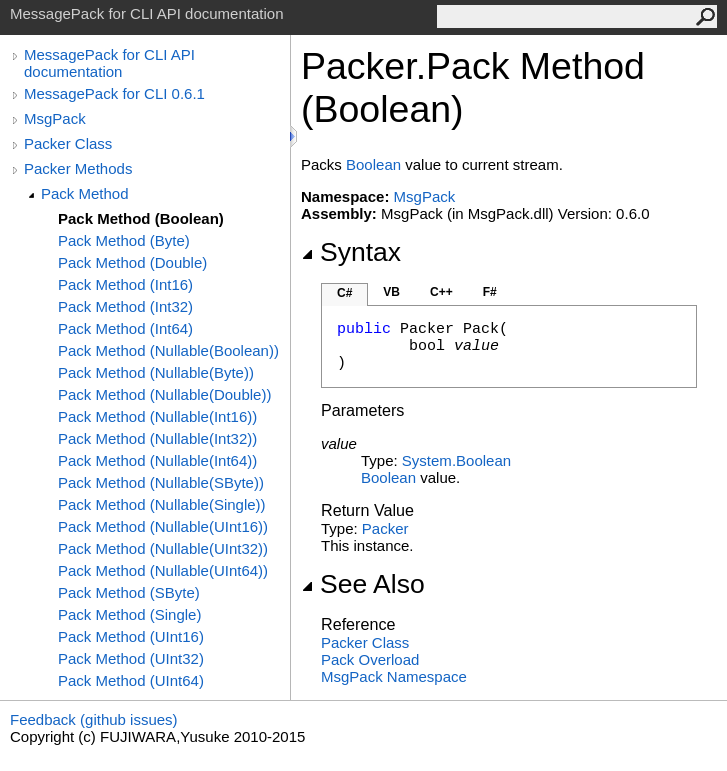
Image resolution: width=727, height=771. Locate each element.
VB (391, 292)
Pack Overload (370, 659)
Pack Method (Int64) (125, 328)
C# (344, 293)
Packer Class (68, 143)
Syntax (351, 252)
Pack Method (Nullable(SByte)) (161, 482)
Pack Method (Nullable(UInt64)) (163, 570)
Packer (385, 528)
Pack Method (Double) (132, 262)
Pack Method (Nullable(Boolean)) (168, 350)
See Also (363, 584)
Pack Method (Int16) (125, 284)
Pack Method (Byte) (124, 240)
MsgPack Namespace (394, 676)
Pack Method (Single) (129, 614)
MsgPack (55, 118)
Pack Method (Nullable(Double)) (164, 394)
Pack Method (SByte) (129, 592)
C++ (441, 292)
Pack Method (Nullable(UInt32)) (163, 548)
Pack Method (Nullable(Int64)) (157, 460)
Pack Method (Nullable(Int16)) (157, 416)
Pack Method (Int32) (125, 306)
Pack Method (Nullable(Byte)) (156, 372)
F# (490, 292)
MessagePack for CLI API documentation (109, 63)
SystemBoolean (456, 460)
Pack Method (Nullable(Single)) (162, 504)
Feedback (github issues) (94, 719)
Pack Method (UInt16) (131, 636)
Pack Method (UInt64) (131, 680)
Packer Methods (78, 168)
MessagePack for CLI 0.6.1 (114, 93)
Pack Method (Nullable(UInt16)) (163, 526)
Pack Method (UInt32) (131, 658)
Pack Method (85, 193)
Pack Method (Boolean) (141, 218)
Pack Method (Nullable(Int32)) (157, 438)
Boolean (373, 164)
